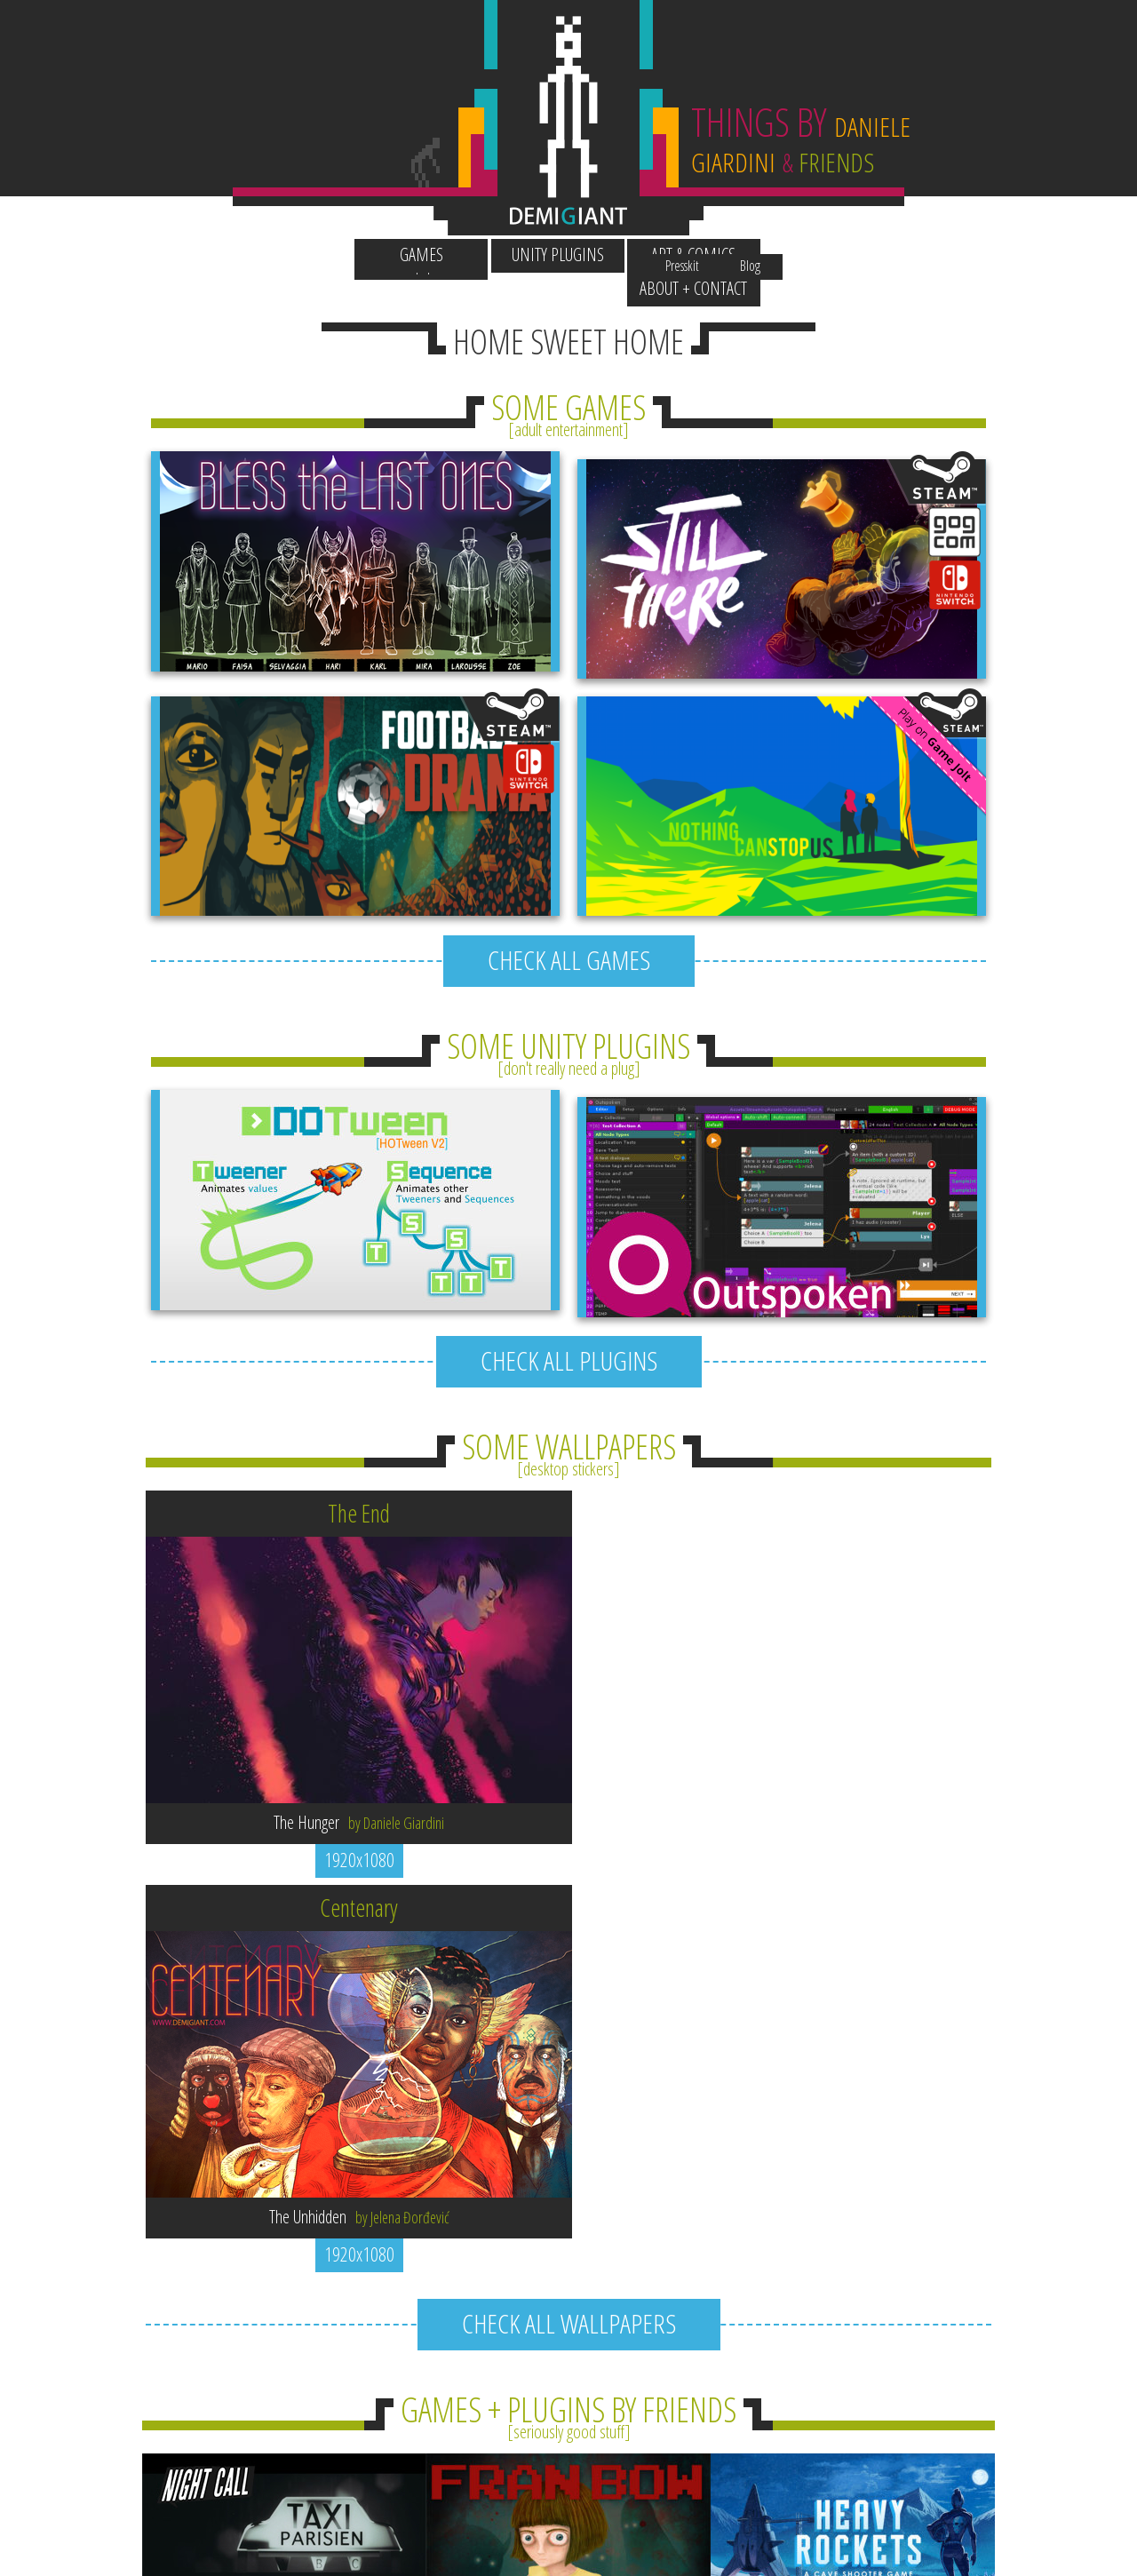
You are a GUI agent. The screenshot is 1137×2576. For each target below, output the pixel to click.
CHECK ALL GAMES (569, 899)
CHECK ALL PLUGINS (569, 1293)
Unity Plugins (500, 254)
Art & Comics (637, 254)
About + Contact (774, 254)
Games (364, 254)
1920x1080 (356, 1792)
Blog (808, 221)
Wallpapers (363, 221)
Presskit (741, 221)
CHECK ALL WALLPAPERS (569, 1861)
